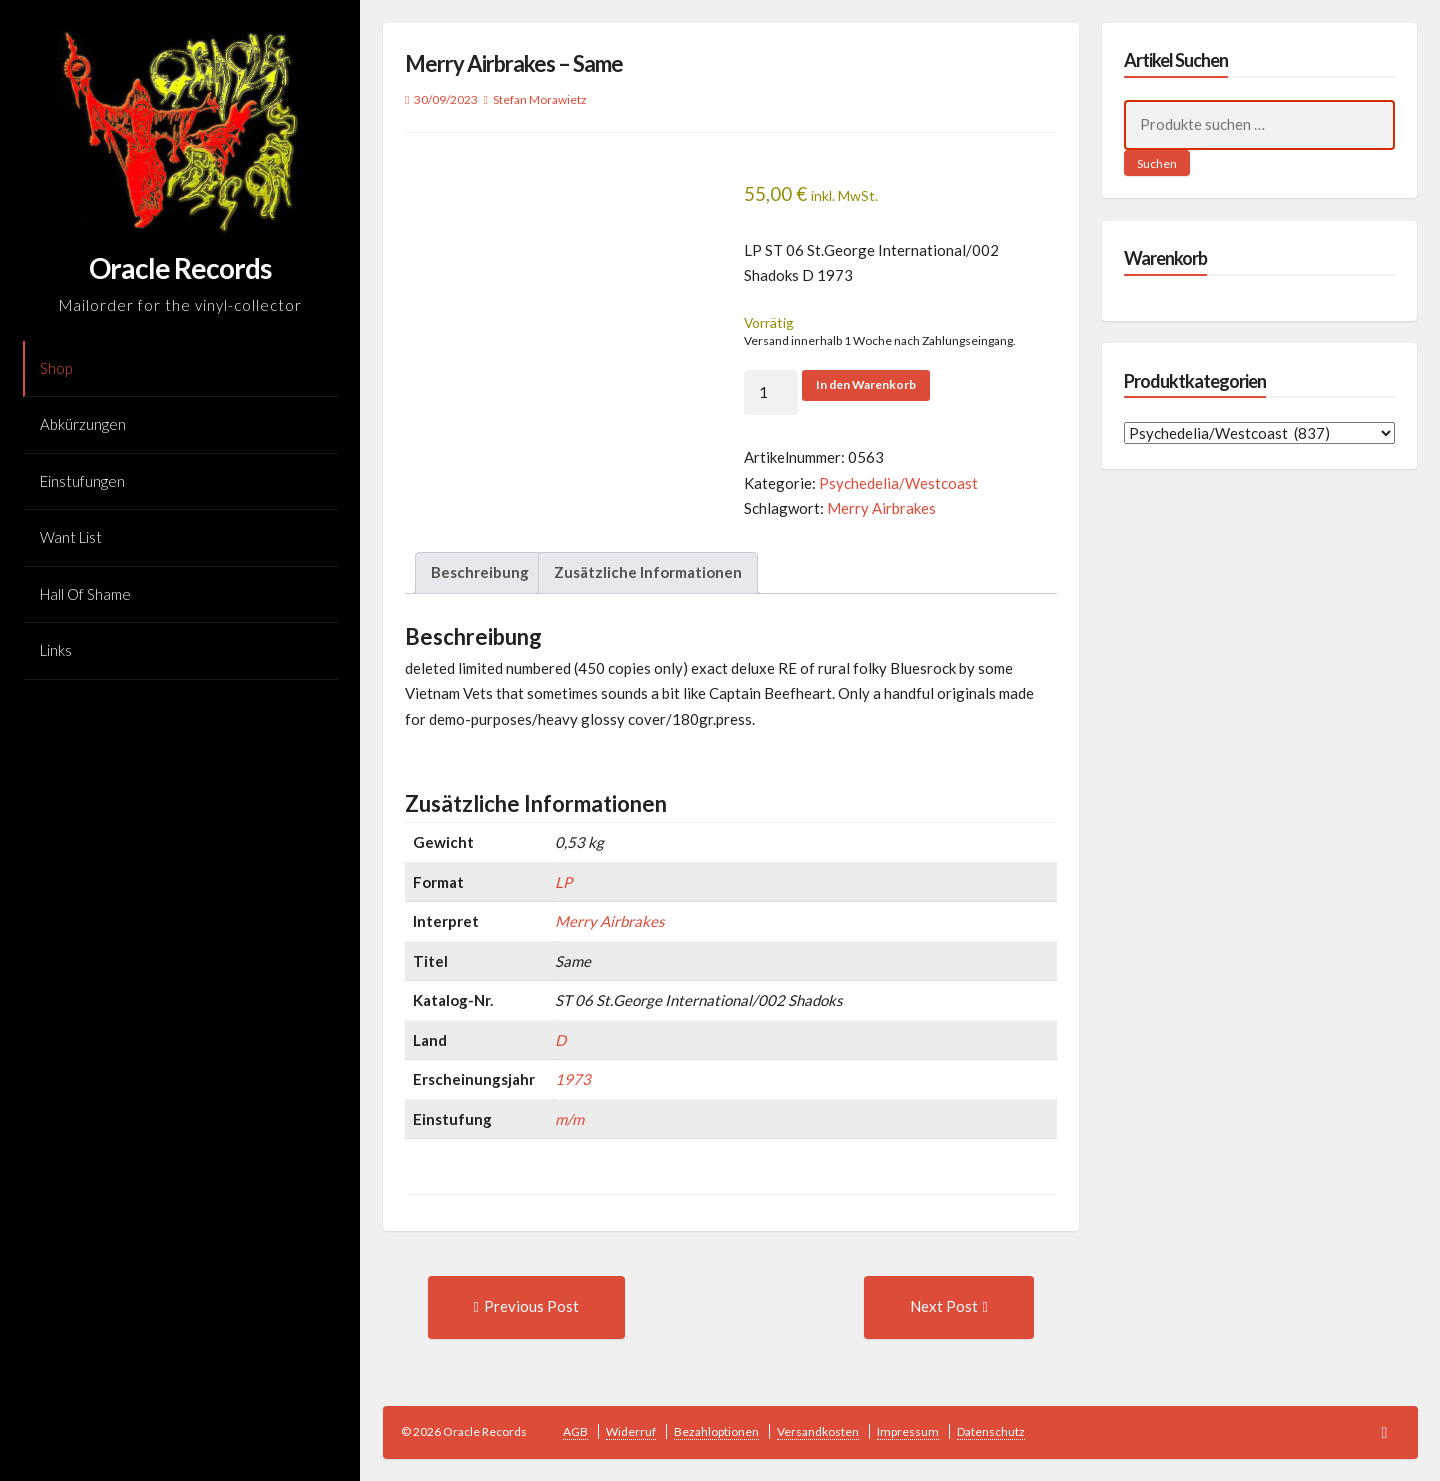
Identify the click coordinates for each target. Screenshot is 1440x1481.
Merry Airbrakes (881, 508)
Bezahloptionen (716, 1431)
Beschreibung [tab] (480, 572)
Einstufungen (82, 481)
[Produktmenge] (771, 393)
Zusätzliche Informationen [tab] (648, 572)
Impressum (908, 1431)
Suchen (1157, 163)
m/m (569, 1119)
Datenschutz (991, 1431)
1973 (573, 1079)
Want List (71, 537)
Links (56, 650)
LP (563, 882)
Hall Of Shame (85, 594)
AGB (575, 1431)
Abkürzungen (83, 424)
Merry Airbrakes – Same (514, 63)
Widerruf (631, 1431)
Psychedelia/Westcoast (898, 483)
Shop (56, 368)
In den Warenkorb (866, 384)
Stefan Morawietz (540, 99)
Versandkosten (818, 1431)
